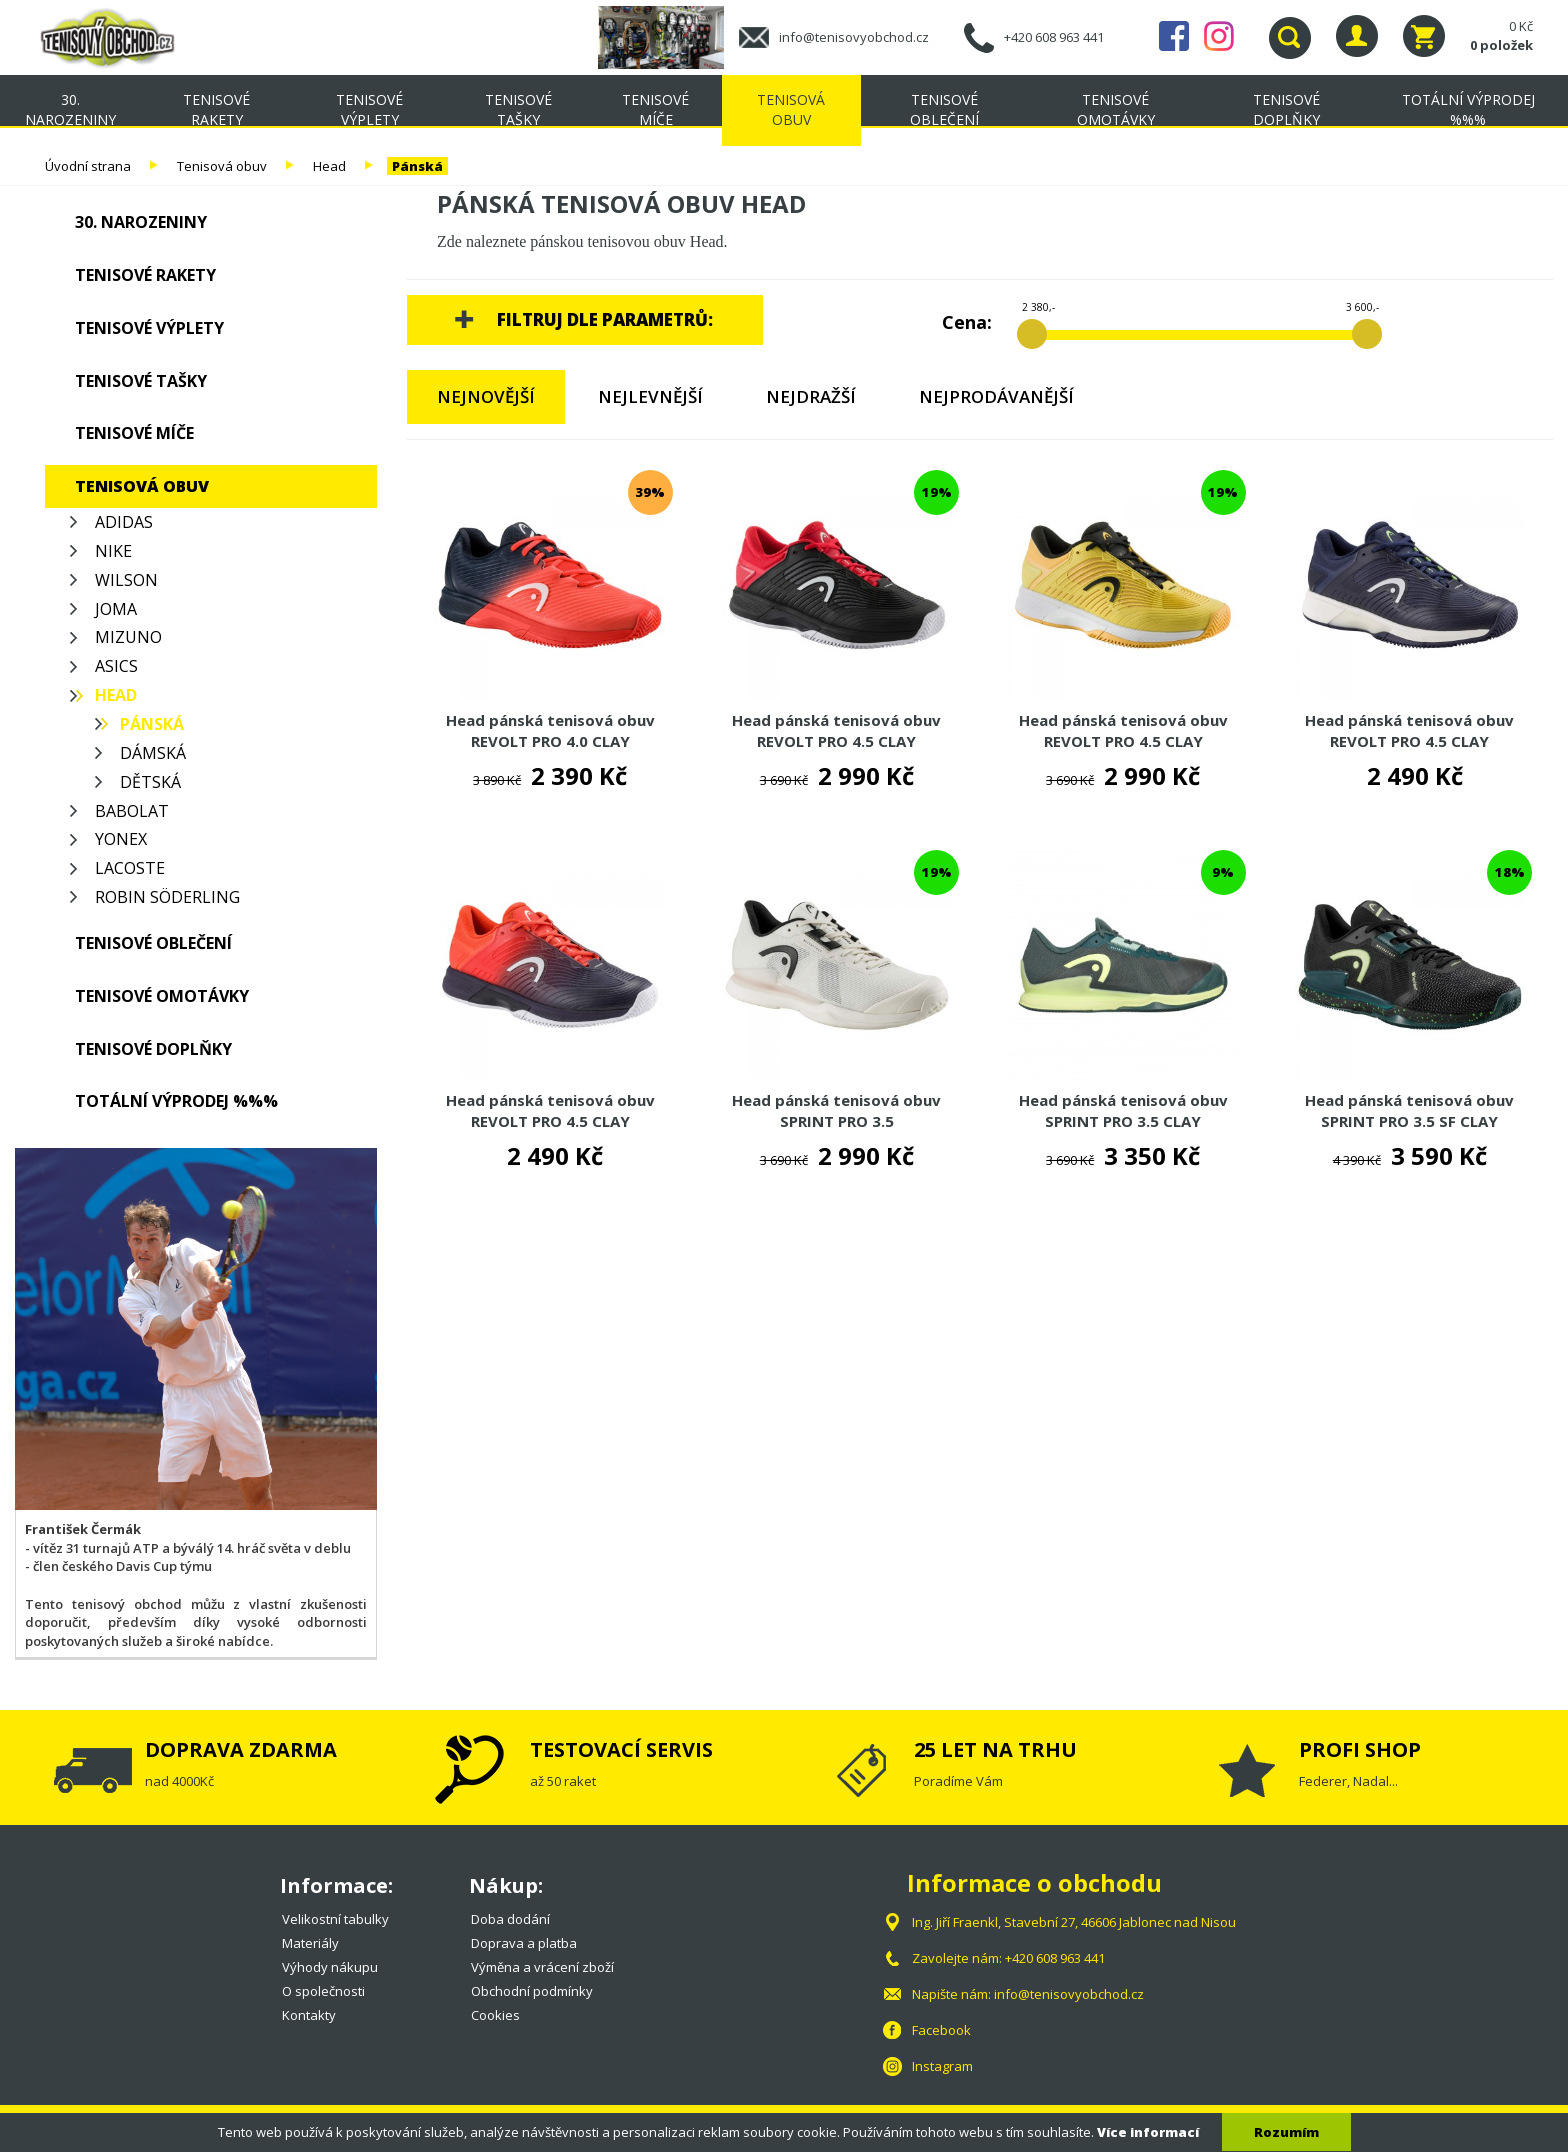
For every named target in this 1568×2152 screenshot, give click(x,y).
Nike (113, 551)
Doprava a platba (524, 1943)
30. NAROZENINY (70, 109)
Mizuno (128, 637)
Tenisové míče (655, 109)
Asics (116, 666)
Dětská (150, 782)
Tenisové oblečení (944, 109)
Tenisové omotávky (1116, 109)
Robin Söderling (167, 897)
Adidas (124, 522)
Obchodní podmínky (532, 1991)
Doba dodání (510, 1919)
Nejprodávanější (996, 396)
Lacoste (130, 868)
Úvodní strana (88, 166)
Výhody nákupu (330, 1967)
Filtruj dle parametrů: (605, 319)
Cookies (495, 2015)
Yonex (121, 839)
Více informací (1148, 2132)
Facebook (1174, 36)
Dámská (153, 753)
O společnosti (323, 1991)
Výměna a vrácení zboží (542, 1967)
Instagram (1219, 36)
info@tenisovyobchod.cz (854, 37)
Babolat (132, 811)
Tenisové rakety (216, 109)
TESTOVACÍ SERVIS (621, 1749)
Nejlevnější (650, 396)
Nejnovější (486, 396)
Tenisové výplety (369, 109)
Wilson (126, 580)
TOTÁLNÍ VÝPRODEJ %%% (1468, 109)
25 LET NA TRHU (995, 1749)
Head (329, 166)
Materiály (310, 1943)
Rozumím (1286, 2132)
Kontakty (309, 2015)
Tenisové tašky (518, 109)
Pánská (417, 166)
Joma (116, 609)
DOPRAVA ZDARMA (241, 1749)
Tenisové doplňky (1286, 109)
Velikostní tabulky (335, 1919)
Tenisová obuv (791, 109)
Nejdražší (811, 396)
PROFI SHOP (1360, 1749)
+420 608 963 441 (1054, 37)
